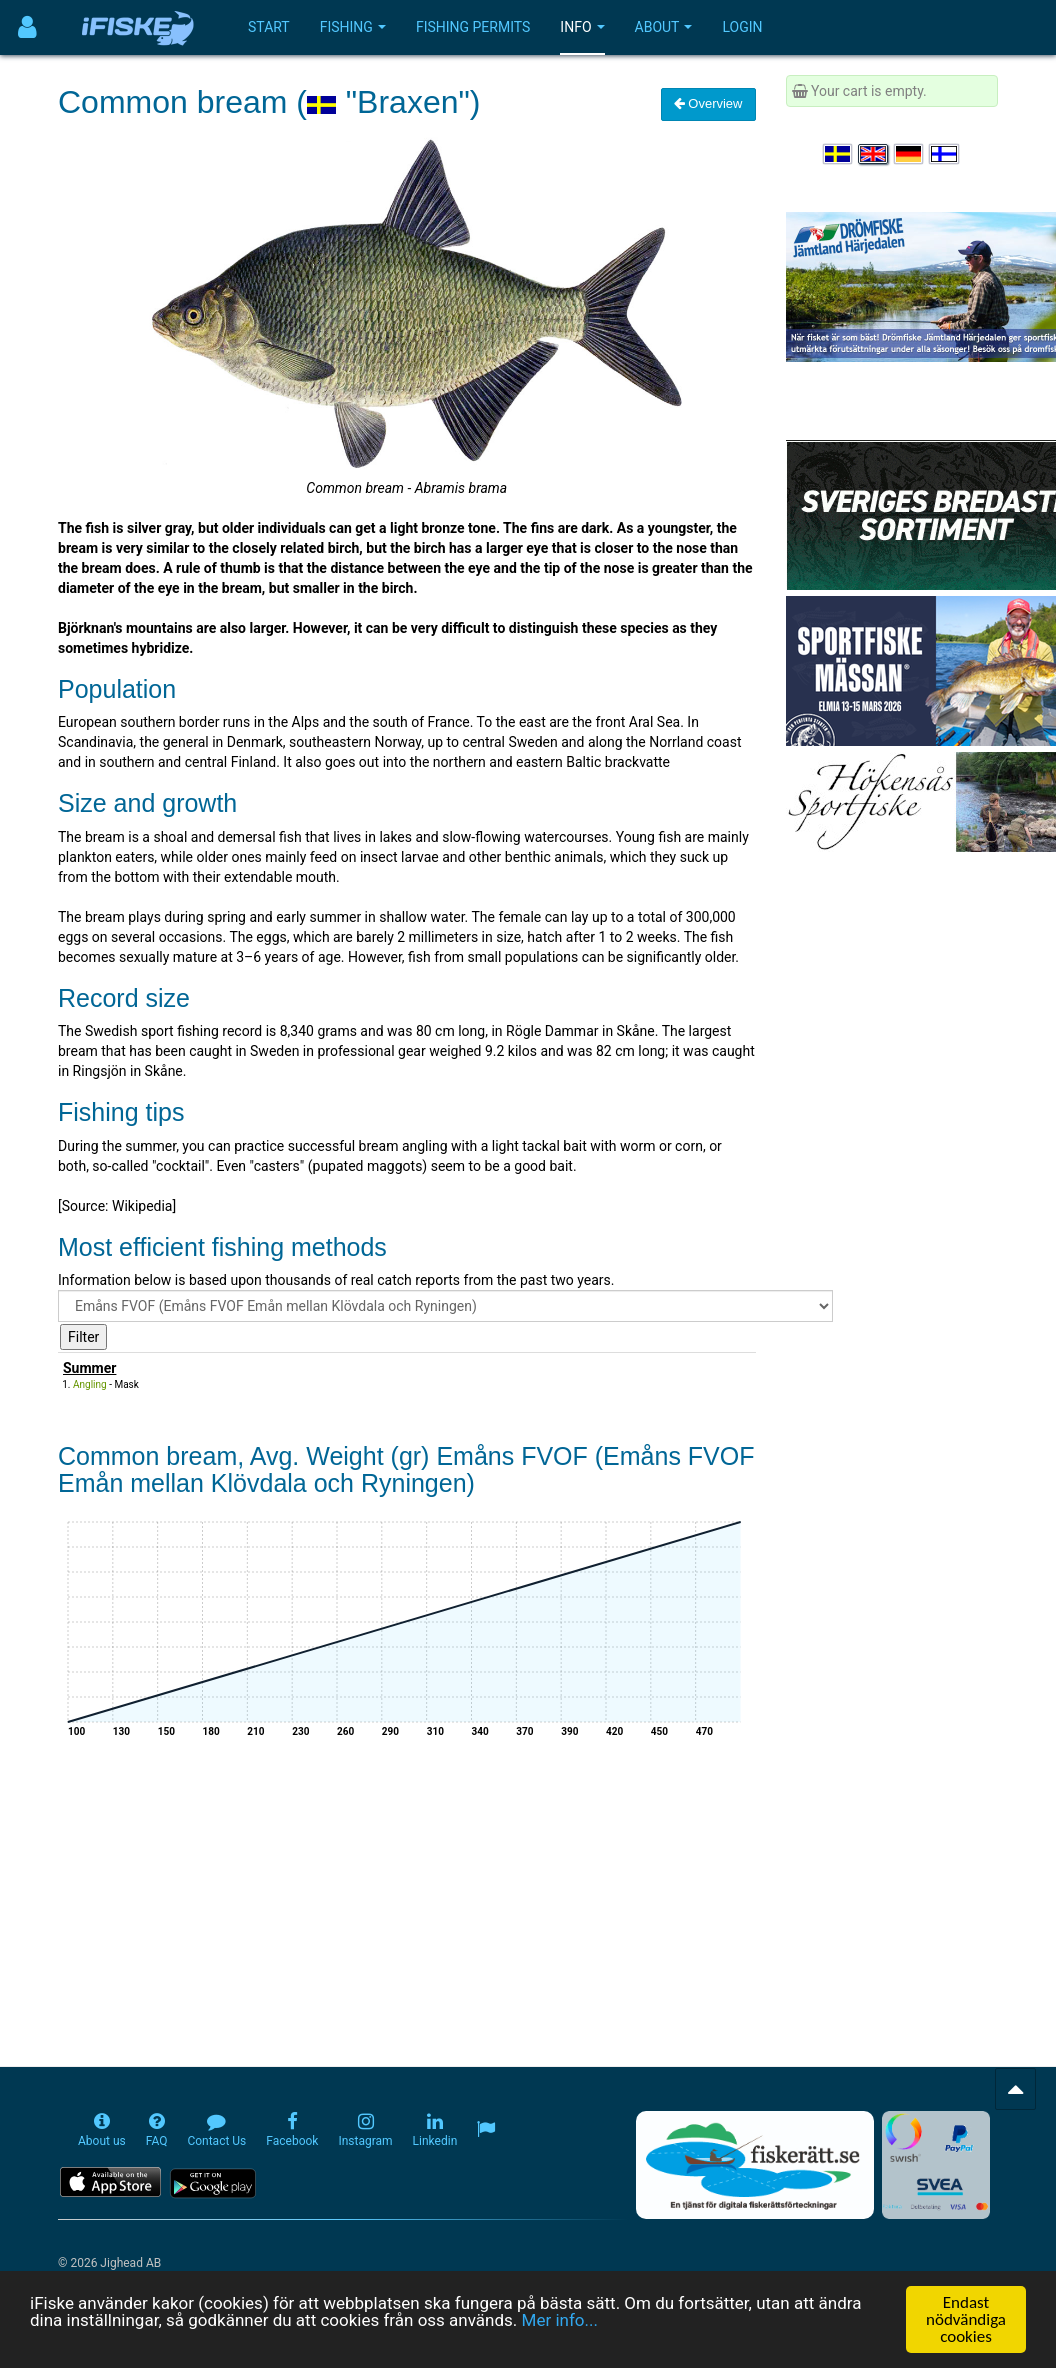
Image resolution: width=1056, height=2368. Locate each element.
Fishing (353, 27)
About (664, 27)
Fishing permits (473, 27)
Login (742, 27)
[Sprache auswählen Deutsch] (910, 154)
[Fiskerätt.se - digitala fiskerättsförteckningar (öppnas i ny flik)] (755, 2165)
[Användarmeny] (27, 27)
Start (269, 27)
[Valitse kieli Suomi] (945, 154)
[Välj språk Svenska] (839, 154)
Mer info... (560, 2321)
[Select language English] (874, 154)
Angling (90, 1384)
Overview (708, 103)
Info (582, 27)
